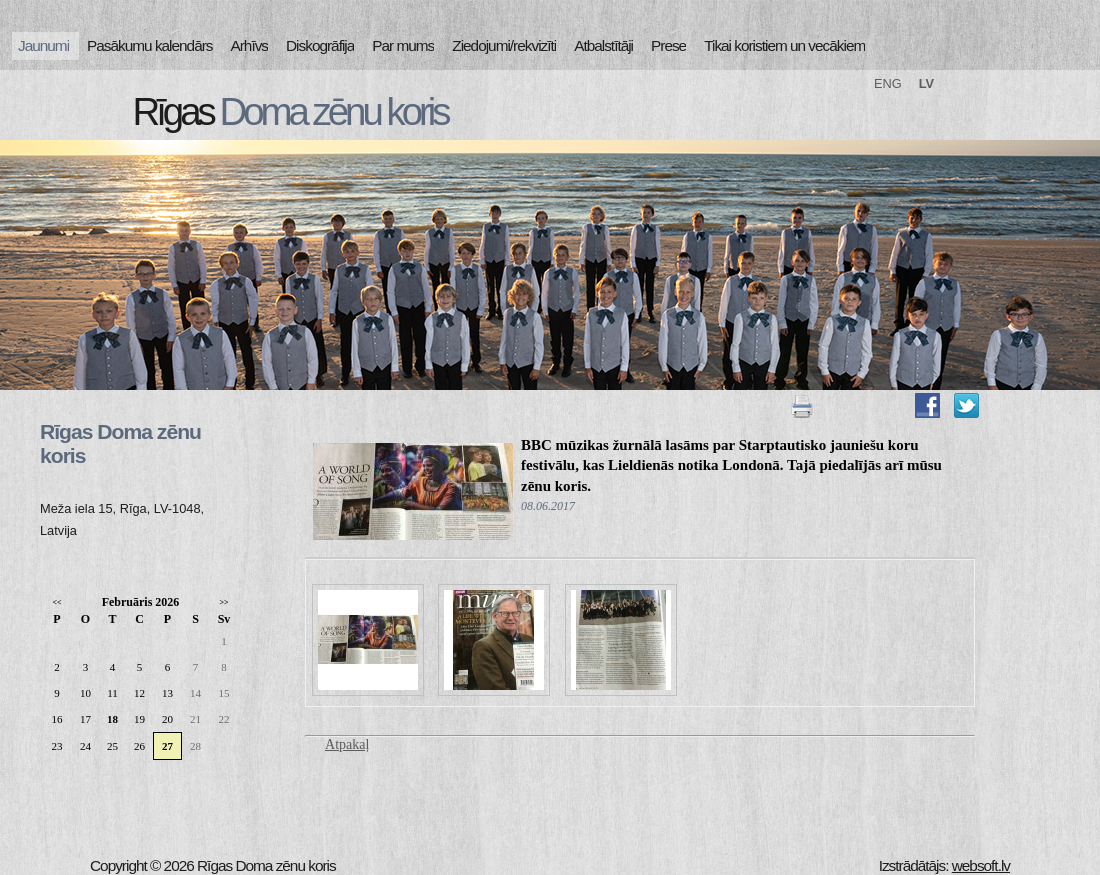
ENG (888, 83)
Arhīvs (250, 45)
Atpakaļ (347, 744)
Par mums (403, 45)
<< (56, 602)
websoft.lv (981, 865)
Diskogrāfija (320, 45)
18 (112, 719)
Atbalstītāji (603, 45)
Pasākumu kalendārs (149, 45)
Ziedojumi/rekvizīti (504, 45)
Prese (668, 45)
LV (926, 83)
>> (223, 602)
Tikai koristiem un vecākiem (784, 45)
